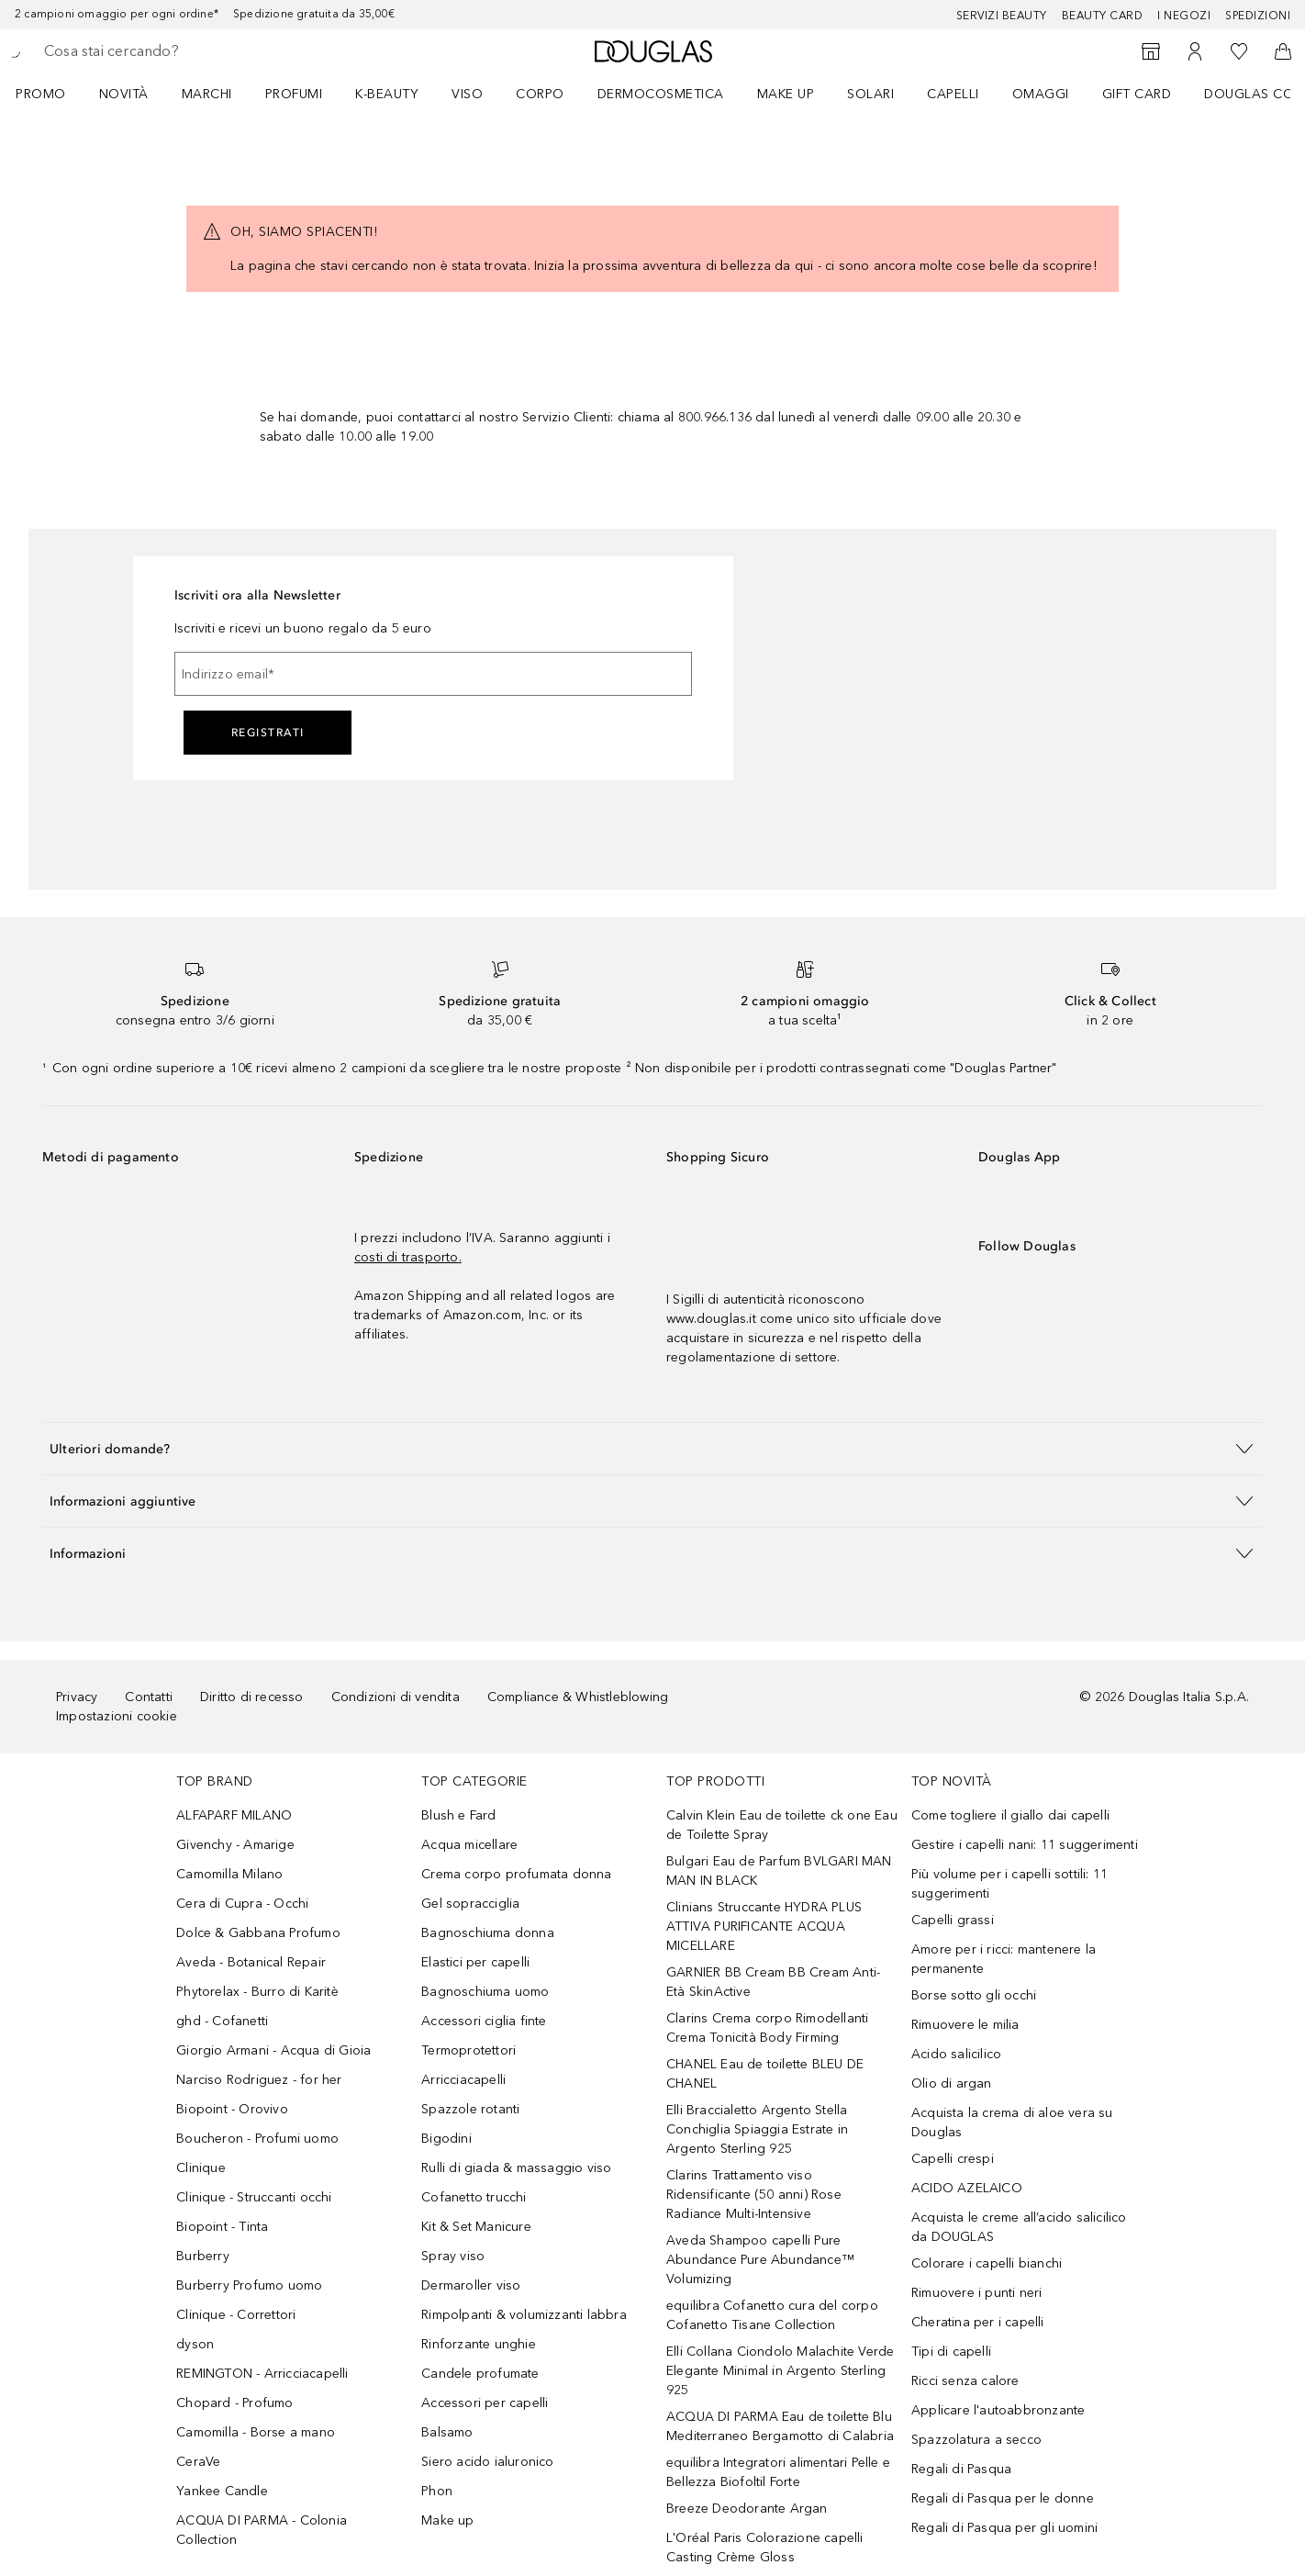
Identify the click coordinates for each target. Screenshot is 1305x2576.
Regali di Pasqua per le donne (1002, 2498)
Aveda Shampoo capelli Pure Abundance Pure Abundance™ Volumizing (760, 2260)
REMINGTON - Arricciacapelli (262, 2373)
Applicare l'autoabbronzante (998, 2410)
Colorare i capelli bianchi (986, 2263)
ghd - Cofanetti (222, 2021)
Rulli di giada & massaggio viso (516, 2168)
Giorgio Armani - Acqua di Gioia (273, 2050)
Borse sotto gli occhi (973, 1995)
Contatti (149, 1697)
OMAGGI (1040, 94)
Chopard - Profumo (234, 2403)
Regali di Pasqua (961, 2469)
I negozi (1183, 15)
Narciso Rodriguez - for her (258, 2080)
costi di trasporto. (408, 1257)
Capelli (953, 94)
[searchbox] (179, 51)
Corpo (540, 94)
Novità (124, 94)
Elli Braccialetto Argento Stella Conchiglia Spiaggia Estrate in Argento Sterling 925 (757, 2129)
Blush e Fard (458, 1815)
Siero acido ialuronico (487, 2462)
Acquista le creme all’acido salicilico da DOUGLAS (1019, 2227)
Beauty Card (1102, 15)
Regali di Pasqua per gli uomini (1004, 2528)
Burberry (202, 2256)
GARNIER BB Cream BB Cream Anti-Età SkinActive (773, 1982)
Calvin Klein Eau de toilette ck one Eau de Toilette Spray (782, 1825)
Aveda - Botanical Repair (251, 1962)
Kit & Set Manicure (476, 2226)
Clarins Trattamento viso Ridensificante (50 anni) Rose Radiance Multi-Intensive (754, 2194)
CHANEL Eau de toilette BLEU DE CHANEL (765, 2073)
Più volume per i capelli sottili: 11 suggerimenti (1009, 1883)
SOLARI (870, 94)
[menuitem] (53, 94)
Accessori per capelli (484, 2403)
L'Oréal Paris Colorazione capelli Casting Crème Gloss (765, 2547)
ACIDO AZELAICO (966, 2188)
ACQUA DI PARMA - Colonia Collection (261, 2530)
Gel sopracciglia (470, 1903)
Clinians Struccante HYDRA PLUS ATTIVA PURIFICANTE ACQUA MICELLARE (764, 1926)
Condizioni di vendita (395, 1697)
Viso (467, 94)
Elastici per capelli (475, 1962)
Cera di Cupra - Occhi (242, 1903)
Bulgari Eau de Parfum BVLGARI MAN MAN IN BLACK (779, 1871)
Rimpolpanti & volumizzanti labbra (524, 2315)
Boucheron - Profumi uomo (257, 2138)
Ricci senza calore (965, 2381)
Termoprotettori (468, 2050)
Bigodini (446, 2138)
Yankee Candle (222, 2491)
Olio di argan (951, 2083)
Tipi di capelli (951, 2351)
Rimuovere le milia (965, 2025)
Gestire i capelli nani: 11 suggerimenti (1024, 1845)
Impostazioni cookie (116, 1716)
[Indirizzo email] (433, 674)
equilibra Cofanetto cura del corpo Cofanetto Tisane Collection (772, 2315)
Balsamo (447, 2432)
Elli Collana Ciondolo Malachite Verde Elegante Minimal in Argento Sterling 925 (780, 2371)
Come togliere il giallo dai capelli (1010, 1815)
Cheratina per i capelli (977, 2322)
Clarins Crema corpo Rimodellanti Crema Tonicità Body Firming (767, 2027)
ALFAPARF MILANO (234, 1815)
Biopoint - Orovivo (232, 2109)
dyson (195, 2344)
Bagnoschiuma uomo (485, 1991)
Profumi (294, 94)
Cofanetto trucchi (473, 2197)
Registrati (268, 732)
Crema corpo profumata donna (516, 1874)
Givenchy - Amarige (235, 1845)
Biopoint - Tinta (222, 2226)
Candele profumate (480, 2373)
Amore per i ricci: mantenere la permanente (1003, 1959)
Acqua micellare (469, 1845)
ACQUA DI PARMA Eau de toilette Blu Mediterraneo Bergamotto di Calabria (780, 2426)
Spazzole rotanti (470, 2109)
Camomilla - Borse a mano (255, 2432)
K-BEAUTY (386, 94)
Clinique (201, 2168)
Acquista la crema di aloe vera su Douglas (1012, 2122)
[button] (652, 1448)
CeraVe (198, 2462)
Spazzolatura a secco (976, 2439)
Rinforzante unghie (478, 2344)
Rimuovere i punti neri (976, 2293)
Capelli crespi (952, 2159)
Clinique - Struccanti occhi (253, 2197)
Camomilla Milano (229, 1874)
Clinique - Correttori (236, 2315)
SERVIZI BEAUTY (1001, 15)
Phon (436, 2491)
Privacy (76, 1697)
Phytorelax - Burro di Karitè (257, 1991)
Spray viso (453, 2256)
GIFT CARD (1137, 94)
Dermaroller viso (470, 2285)
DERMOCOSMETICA (660, 94)
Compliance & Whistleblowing (577, 1697)
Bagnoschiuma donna (487, 1933)
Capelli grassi (952, 1920)
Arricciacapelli (463, 2080)
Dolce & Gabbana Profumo (258, 1933)
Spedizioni (1257, 15)
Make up (786, 94)
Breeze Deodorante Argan (747, 2508)
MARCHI (207, 94)
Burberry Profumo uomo (249, 2285)
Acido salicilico (956, 2054)
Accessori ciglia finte (483, 2021)
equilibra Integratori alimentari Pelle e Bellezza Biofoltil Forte (778, 2472)
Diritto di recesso (252, 1697)
